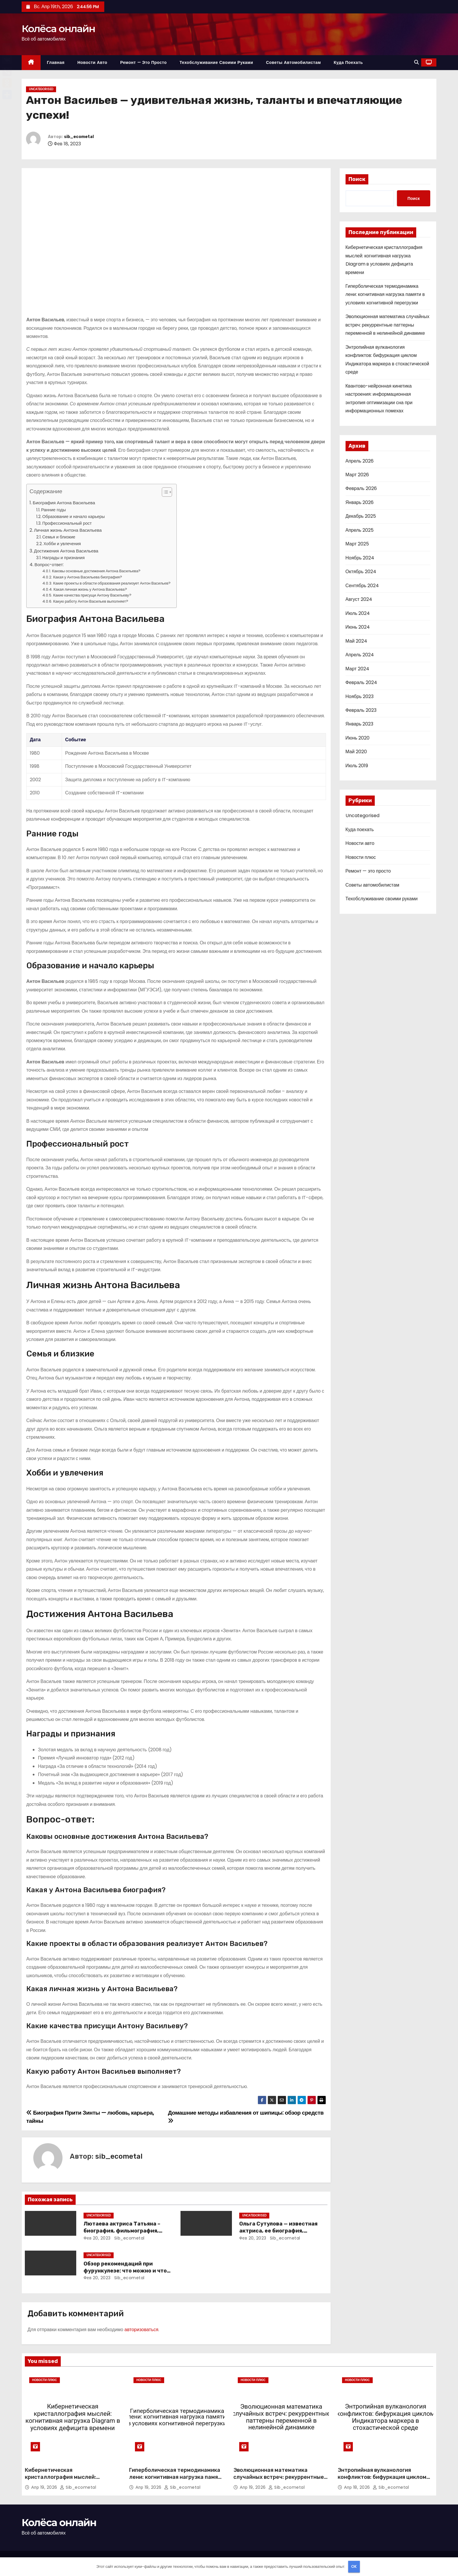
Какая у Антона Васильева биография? (87, 577)
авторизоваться (141, 2329)
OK (354, 2566)
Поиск (356, 179)
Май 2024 (356, 641)
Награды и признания (63, 558)
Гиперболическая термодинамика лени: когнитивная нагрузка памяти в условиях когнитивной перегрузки (385, 294)
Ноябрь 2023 (360, 696)
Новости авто (92, 62)
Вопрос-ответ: (49, 564)
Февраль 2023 (361, 710)
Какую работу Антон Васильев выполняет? (90, 601)
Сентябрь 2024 (362, 585)
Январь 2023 (360, 724)
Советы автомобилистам (293, 62)
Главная (56, 62)
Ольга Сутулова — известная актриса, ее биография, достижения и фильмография (280, 2231)
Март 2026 (357, 474)
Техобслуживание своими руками (216, 62)
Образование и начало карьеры (73, 516)
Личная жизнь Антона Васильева (68, 530)
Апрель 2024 (360, 654)
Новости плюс (361, 857)
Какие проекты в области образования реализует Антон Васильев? (112, 583)
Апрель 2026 (360, 461)
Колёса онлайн (58, 28)
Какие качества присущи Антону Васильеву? (92, 595)
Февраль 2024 (361, 682)
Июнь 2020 (358, 738)
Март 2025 (357, 543)
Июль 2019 (357, 765)
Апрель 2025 (360, 530)
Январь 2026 (360, 502)
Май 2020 (356, 751)
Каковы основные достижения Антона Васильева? (96, 571)
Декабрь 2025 (361, 516)
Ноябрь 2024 (360, 557)
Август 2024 (359, 599)
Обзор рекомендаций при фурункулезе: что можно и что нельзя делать (125, 2271)
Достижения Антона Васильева (66, 551)
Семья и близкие (58, 537)
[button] (416, 62)
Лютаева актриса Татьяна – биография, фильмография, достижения (122, 2231)
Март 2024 (357, 668)
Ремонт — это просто (143, 62)
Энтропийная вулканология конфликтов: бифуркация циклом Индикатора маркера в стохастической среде (382, 2480)
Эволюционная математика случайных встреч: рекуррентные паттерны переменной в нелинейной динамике (387, 324)
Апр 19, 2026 (44, 2487)
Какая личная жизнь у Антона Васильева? (90, 589)
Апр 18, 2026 (357, 2487)
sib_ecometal (79, 136)
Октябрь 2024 (361, 571)
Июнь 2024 (358, 627)
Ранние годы (53, 510)
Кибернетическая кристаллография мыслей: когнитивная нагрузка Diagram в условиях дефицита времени (67, 2480)
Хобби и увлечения (62, 544)
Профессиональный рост (67, 523)
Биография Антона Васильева (64, 503)
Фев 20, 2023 (97, 2238)
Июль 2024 (358, 613)
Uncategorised (41, 89)
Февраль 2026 (361, 488)
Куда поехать (348, 62)
